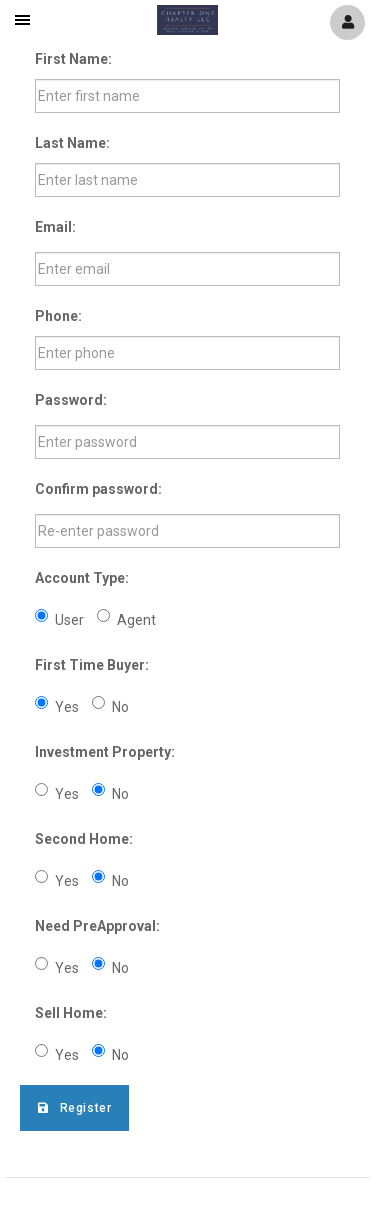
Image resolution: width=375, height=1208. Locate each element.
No (110, 705)
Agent (126, 618)
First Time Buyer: (92, 665)
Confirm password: (98, 489)
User (59, 618)
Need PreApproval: (97, 926)
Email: (55, 227)
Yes (57, 705)
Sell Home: (71, 1013)
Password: (71, 400)
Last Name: (72, 143)
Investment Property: (105, 752)
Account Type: (82, 578)
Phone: (58, 316)
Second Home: (84, 839)
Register (74, 1108)
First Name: (73, 59)
